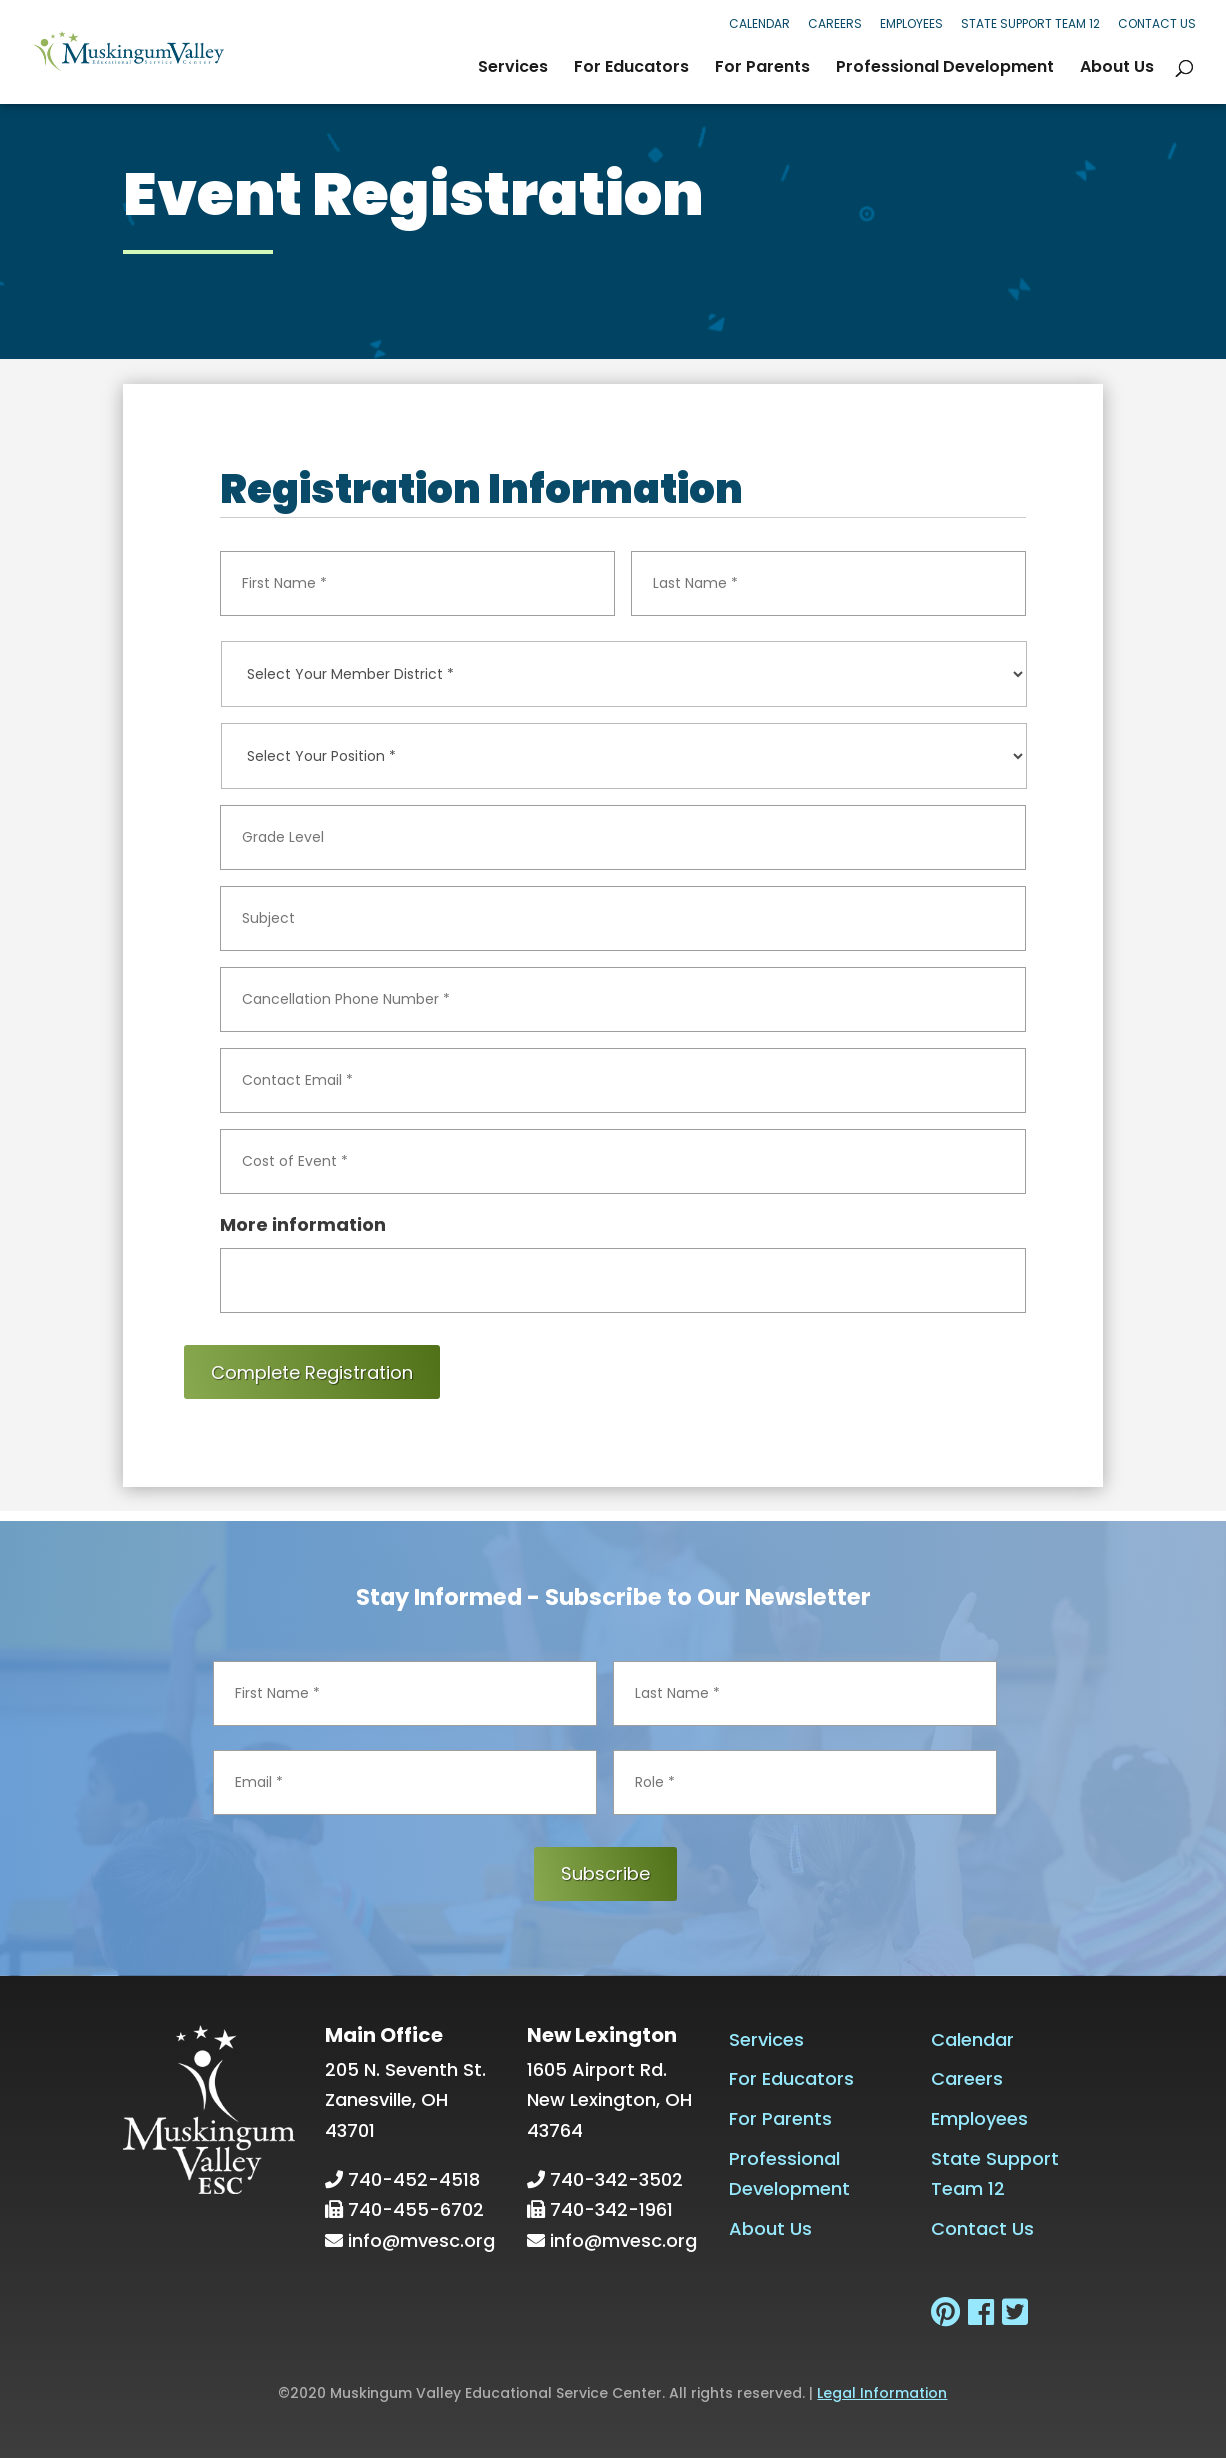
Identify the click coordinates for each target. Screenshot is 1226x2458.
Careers (835, 23)
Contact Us (1157, 23)
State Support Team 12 (1030, 23)
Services (513, 69)
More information (303, 1224)
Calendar (759, 23)
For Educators (631, 69)
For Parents (762, 69)
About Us (1117, 69)
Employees (911, 23)
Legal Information (882, 2393)
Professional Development (945, 69)
